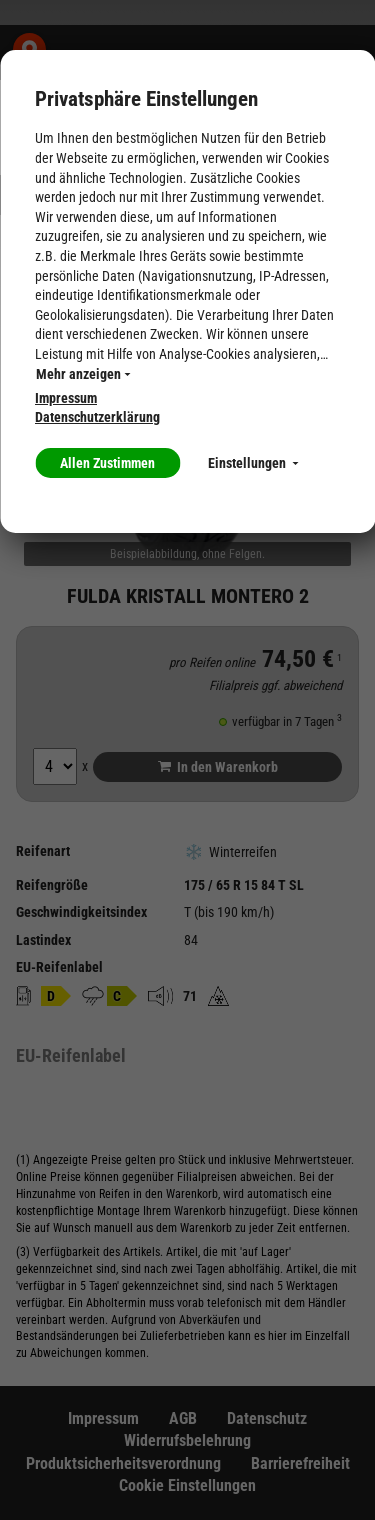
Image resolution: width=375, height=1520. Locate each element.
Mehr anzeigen (83, 374)
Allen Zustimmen (107, 463)
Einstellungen (253, 463)
